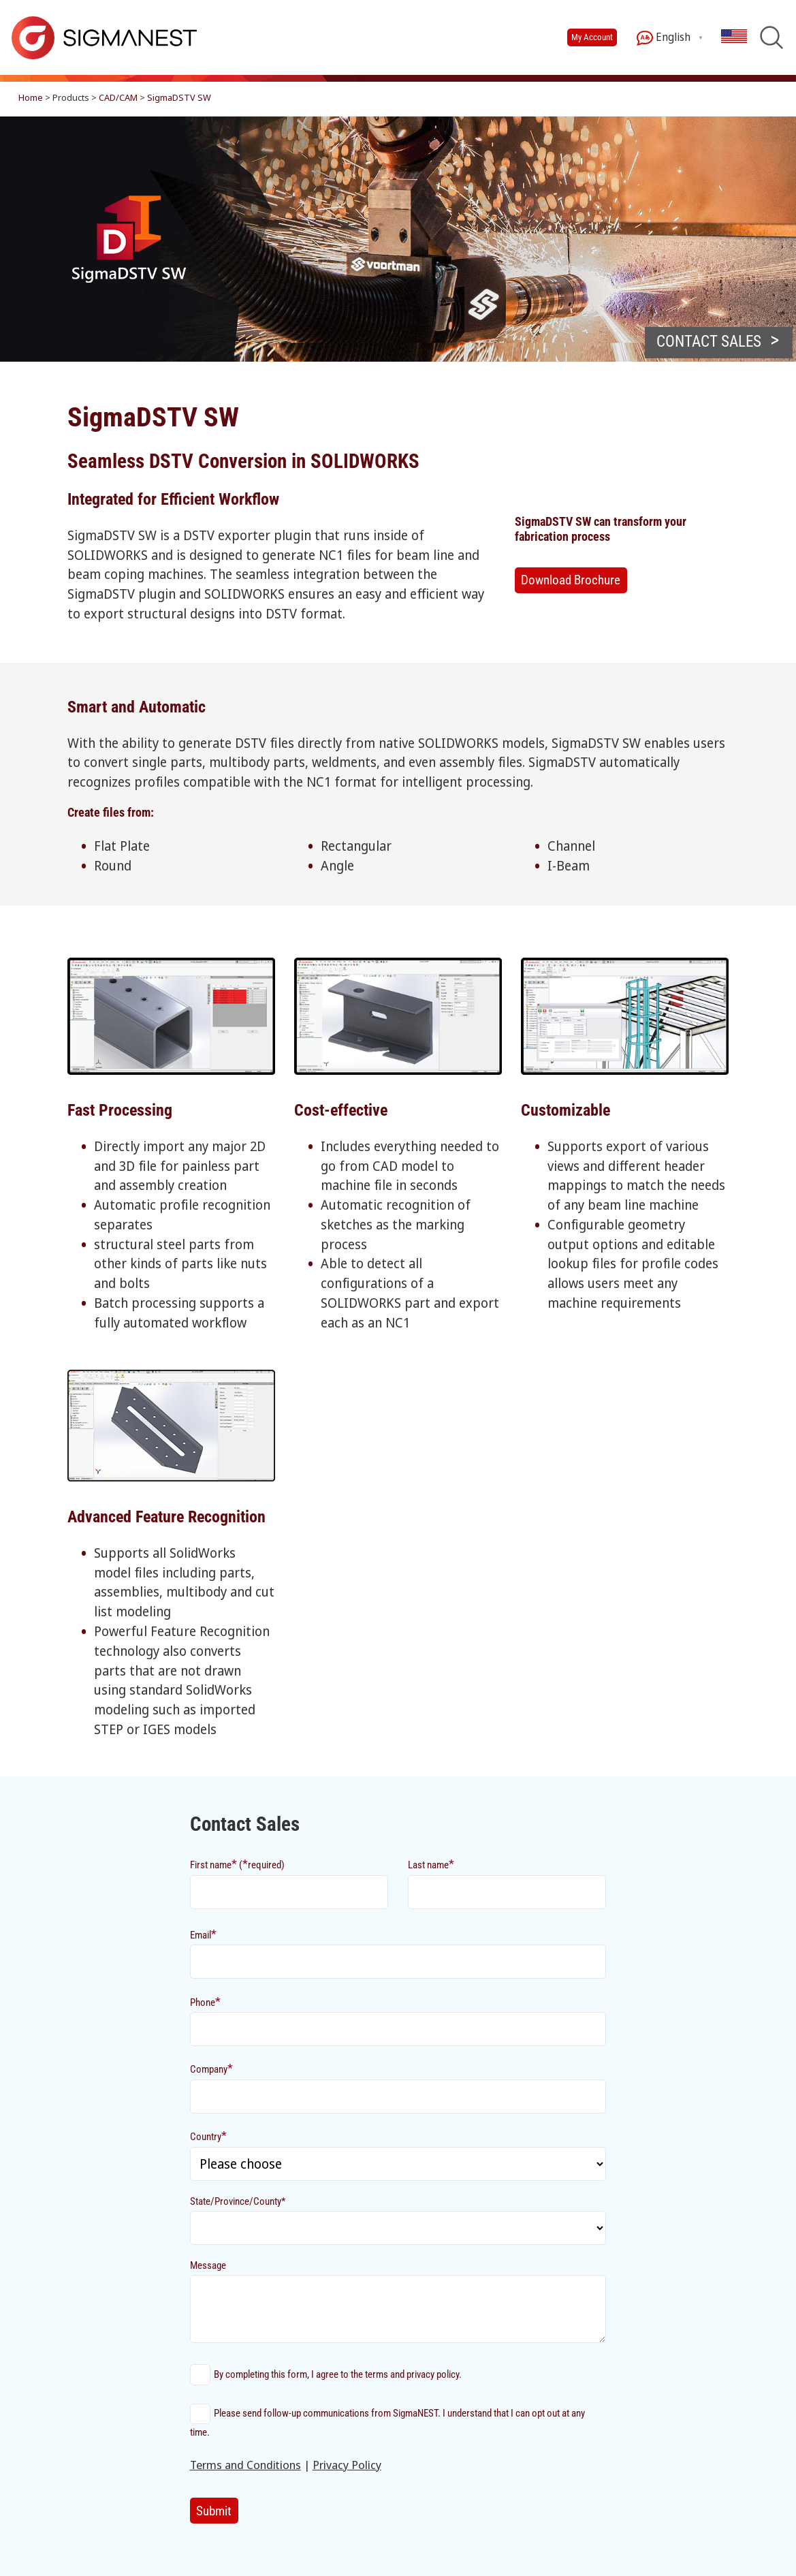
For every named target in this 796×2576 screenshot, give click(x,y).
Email (203, 1934)
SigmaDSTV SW (179, 97)
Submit (214, 2511)
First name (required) (237, 1864)
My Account (592, 37)
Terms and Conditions (245, 2464)
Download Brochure (570, 580)
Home (30, 97)
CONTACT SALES (708, 341)
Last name (431, 1864)
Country (208, 2136)
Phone (205, 2001)
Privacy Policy (347, 2464)
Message (208, 2265)
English (663, 37)
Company (211, 2068)
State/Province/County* (237, 2201)
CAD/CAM (118, 97)
